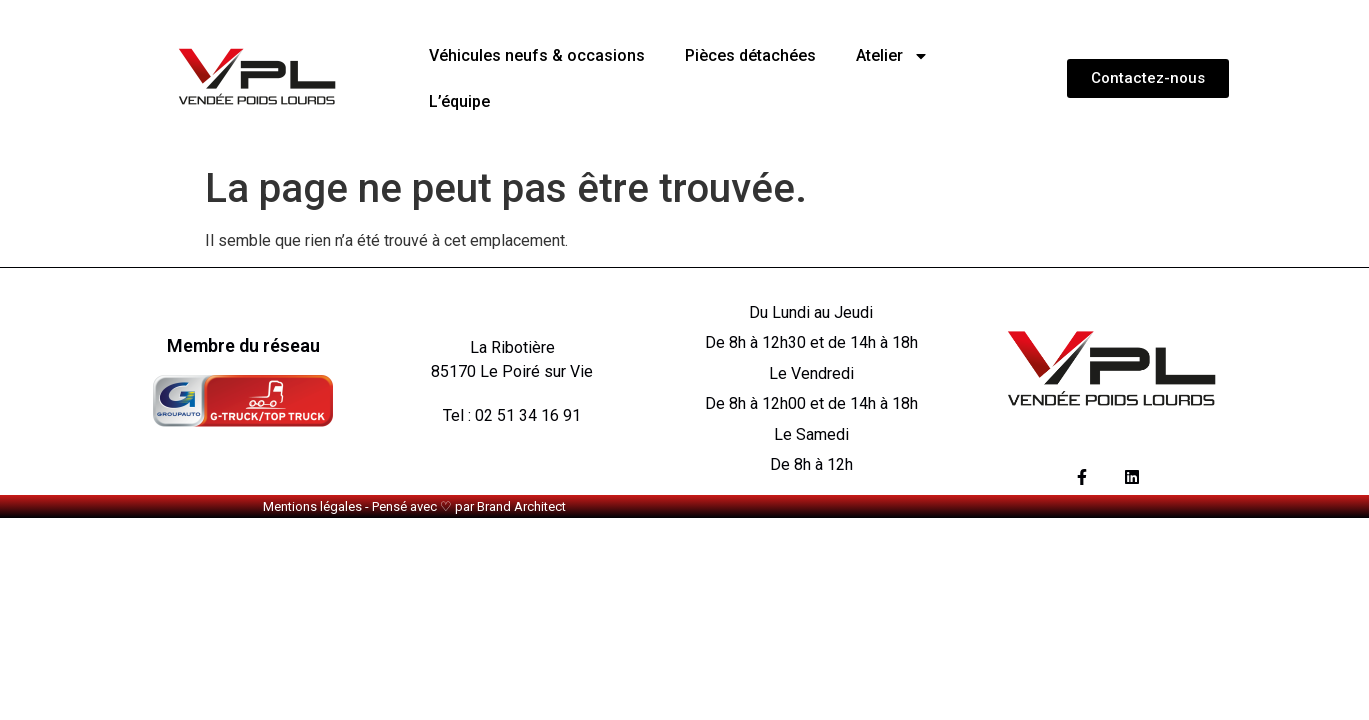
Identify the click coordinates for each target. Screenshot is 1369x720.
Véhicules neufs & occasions (537, 55)
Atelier (892, 56)
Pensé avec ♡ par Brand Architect (469, 506)
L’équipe (459, 101)
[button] (1148, 78)
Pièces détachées (750, 55)
